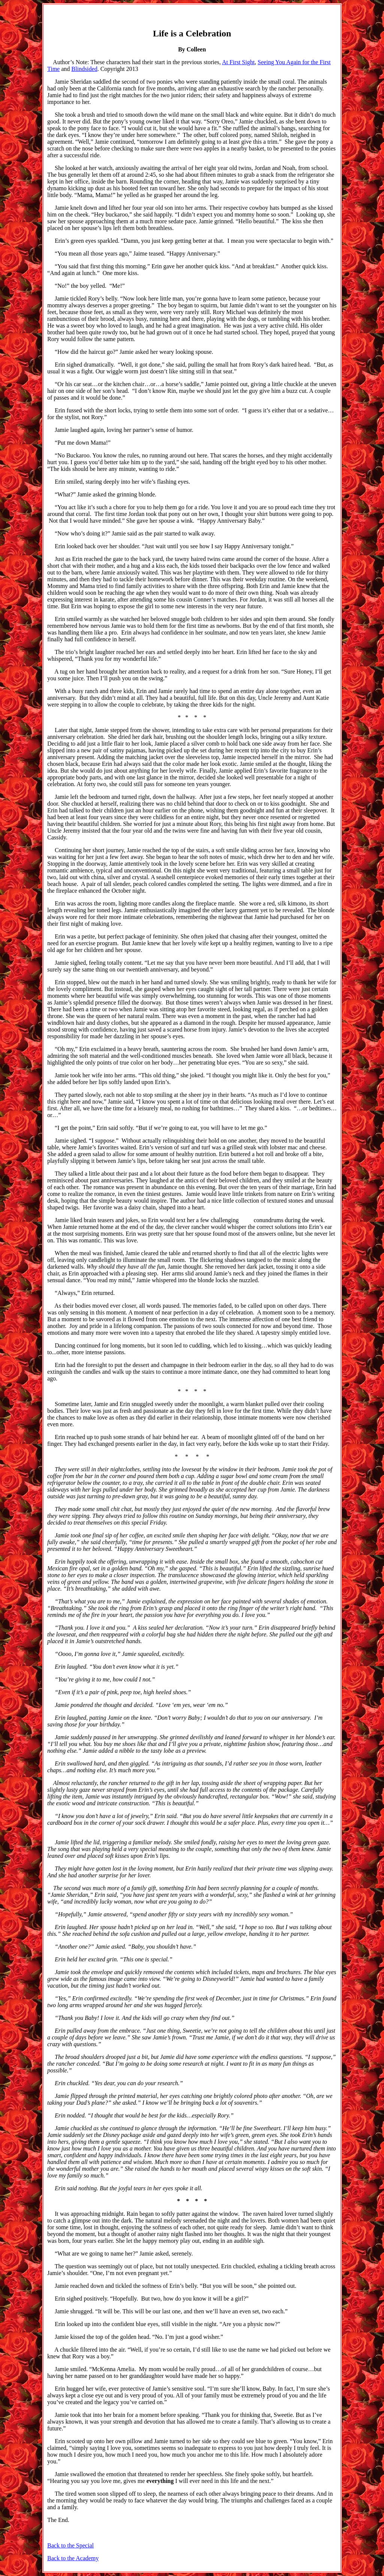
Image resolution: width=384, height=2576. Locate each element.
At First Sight (238, 62)
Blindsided (84, 69)
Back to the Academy (73, 2558)
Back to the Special (70, 2545)
